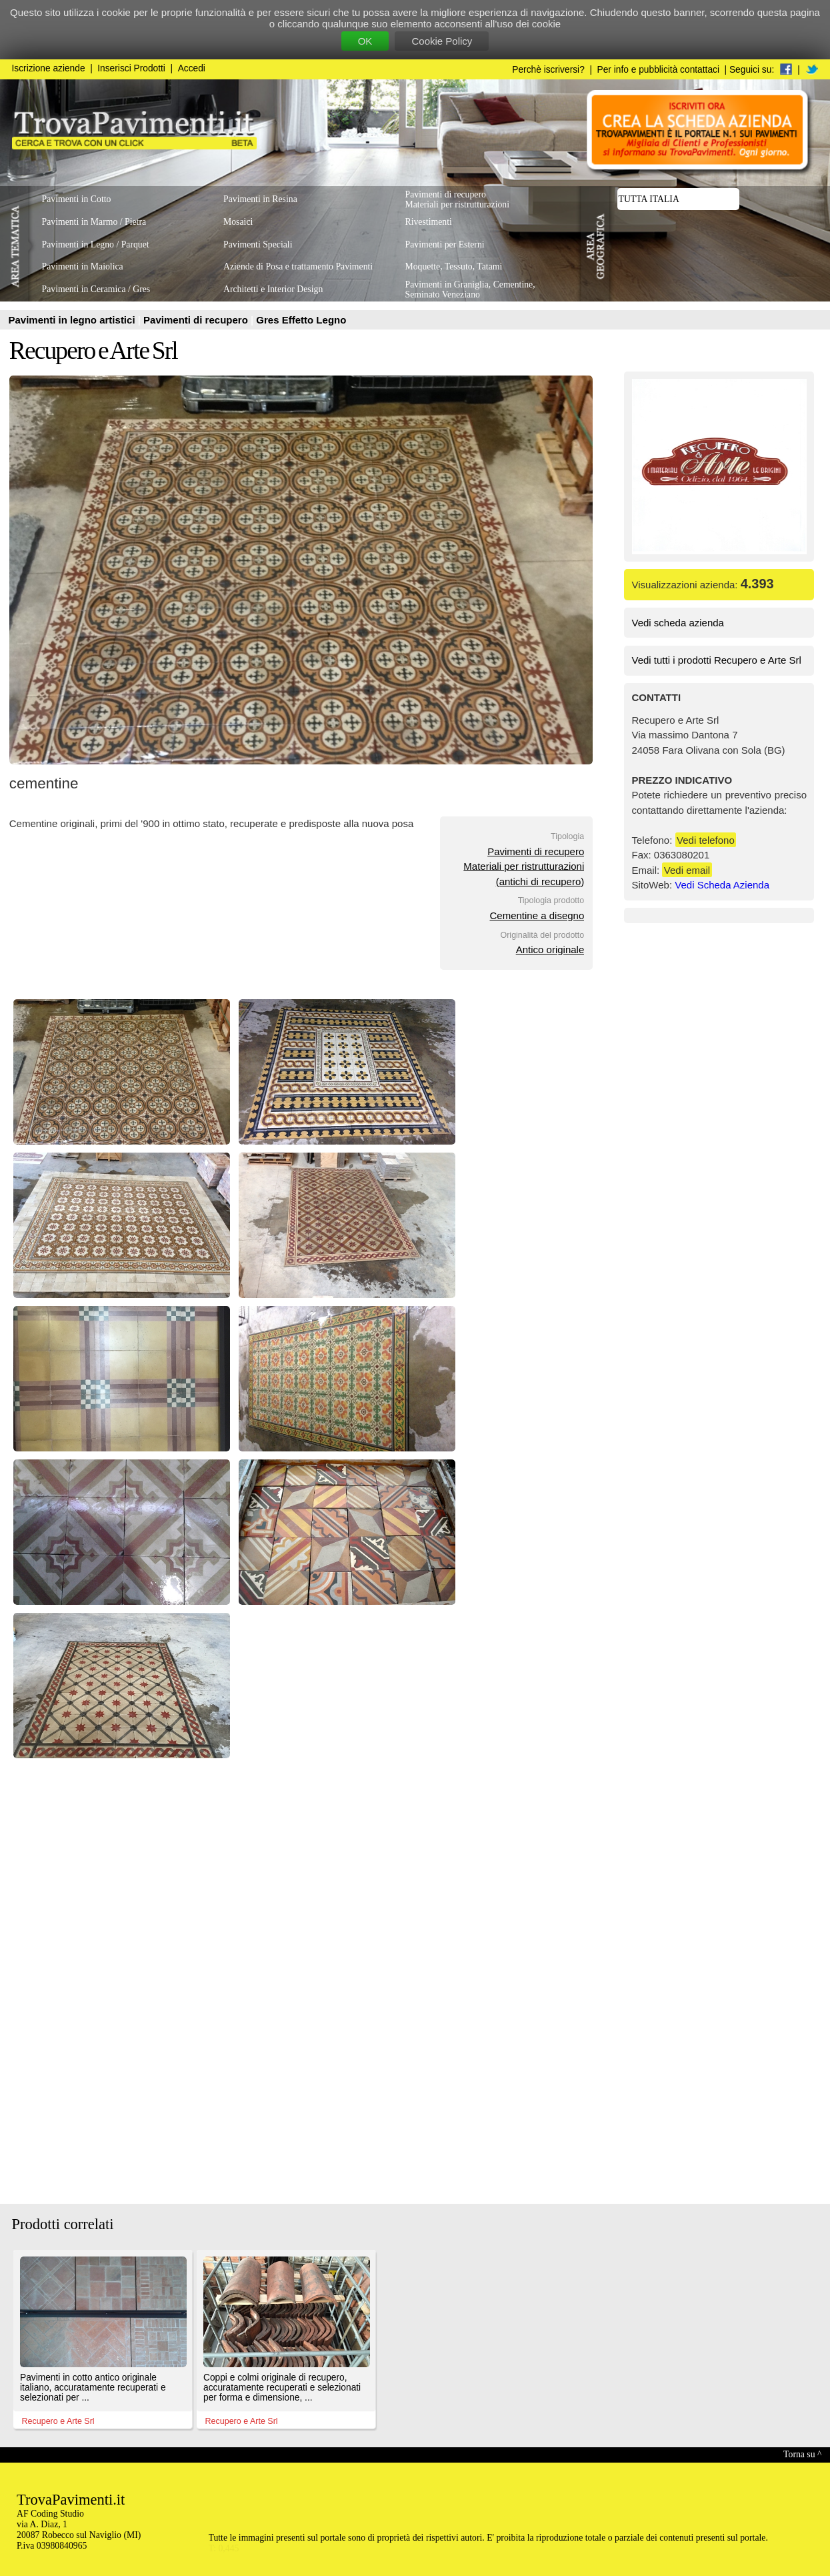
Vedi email (687, 870)
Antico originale (550, 949)
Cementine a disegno (536, 915)
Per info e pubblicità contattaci (658, 70)
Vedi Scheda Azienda (722, 884)
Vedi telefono (706, 840)
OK (365, 41)
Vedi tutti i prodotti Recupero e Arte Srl (716, 660)
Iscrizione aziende (48, 68)
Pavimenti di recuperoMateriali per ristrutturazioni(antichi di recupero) (523, 866)
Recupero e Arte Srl (93, 350)
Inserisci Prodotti (131, 68)
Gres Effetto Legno (301, 320)
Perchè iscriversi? (548, 70)
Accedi (191, 68)
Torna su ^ (802, 2454)
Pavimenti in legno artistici (73, 320)
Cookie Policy (441, 41)
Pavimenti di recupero (197, 320)
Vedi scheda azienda (678, 622)
